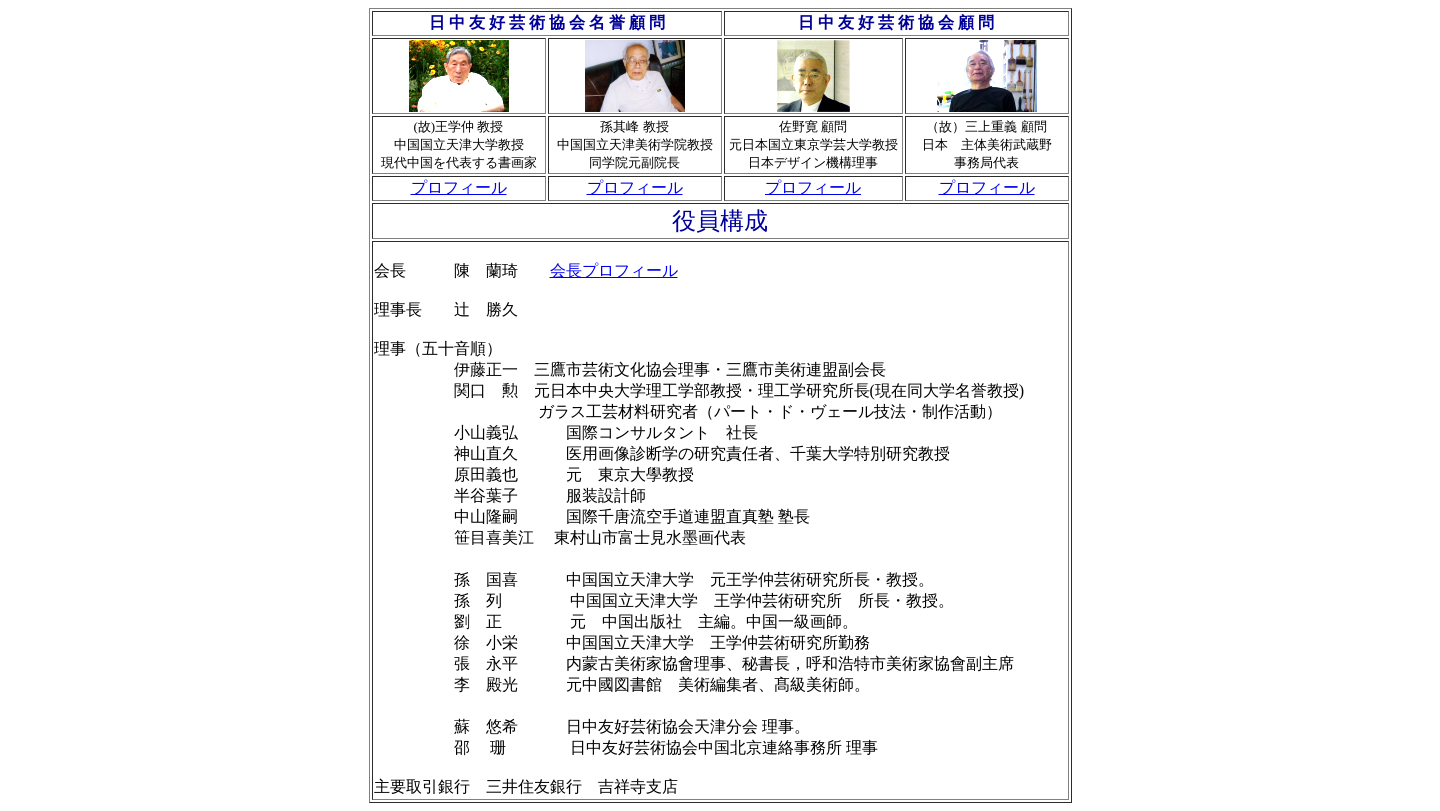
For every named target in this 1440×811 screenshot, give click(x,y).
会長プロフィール (614, 270)
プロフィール (459, 187)
